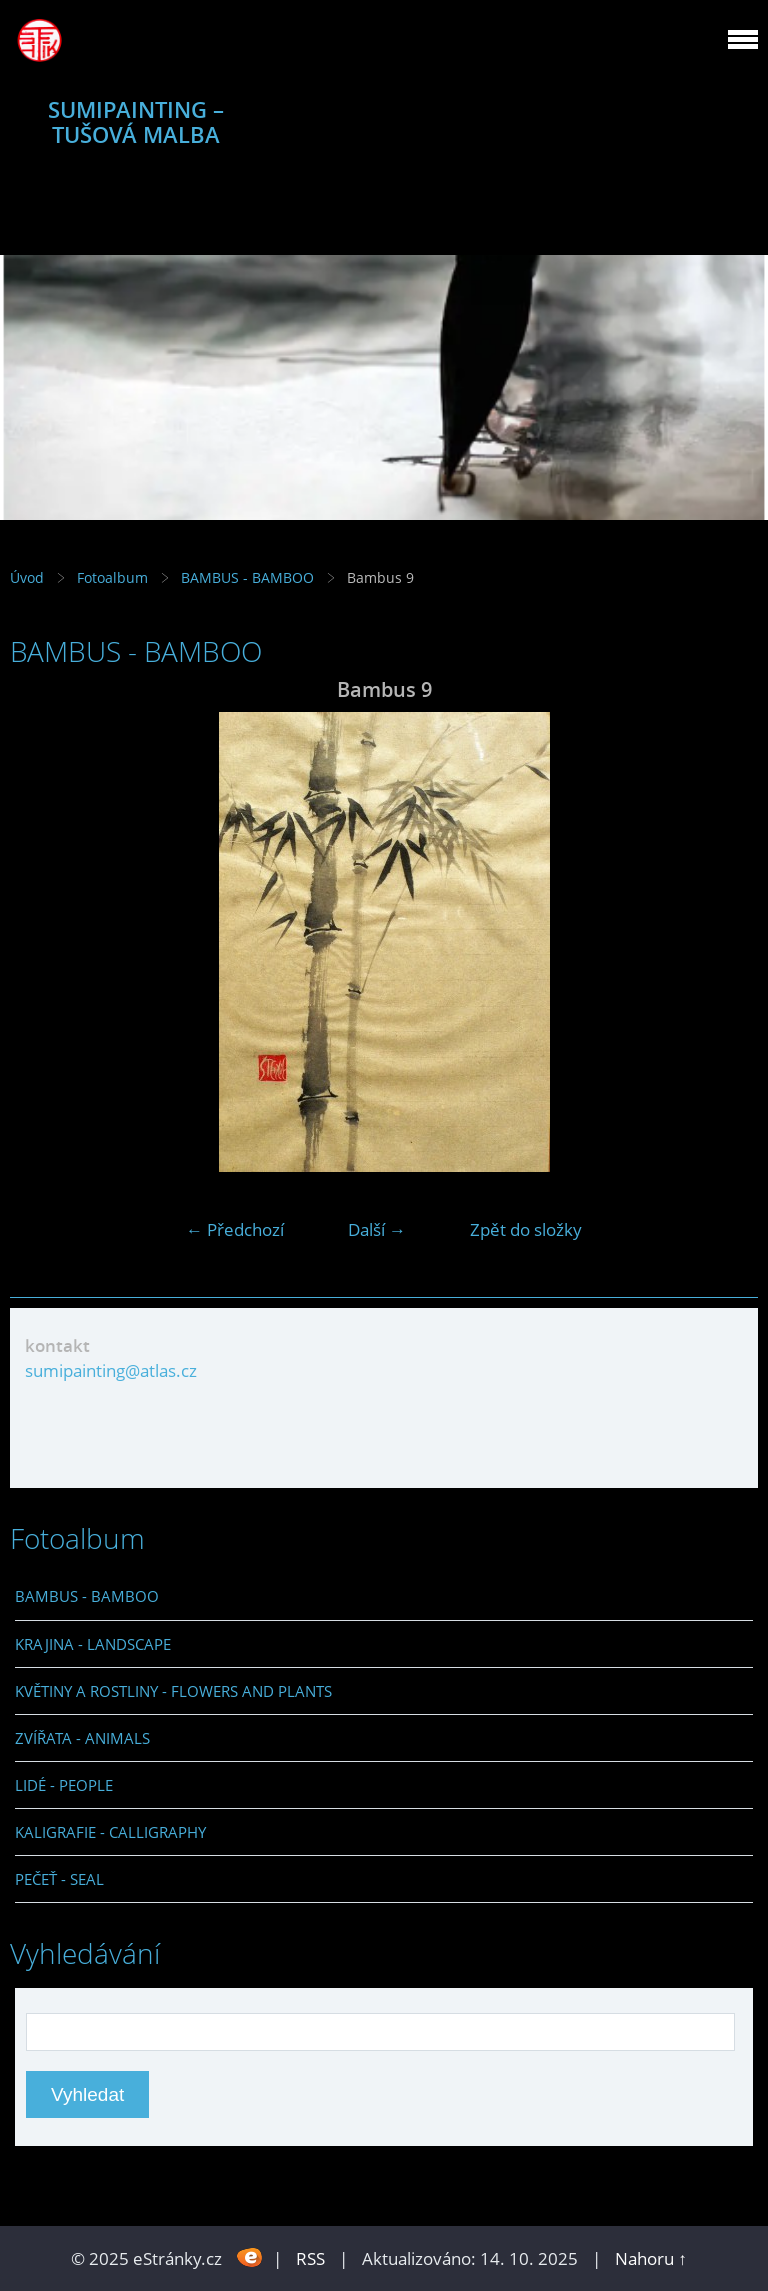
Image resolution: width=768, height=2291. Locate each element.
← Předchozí (235, 1229)
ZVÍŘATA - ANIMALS (82, 1738)
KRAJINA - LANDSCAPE (93, 1644)
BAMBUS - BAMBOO (247, 577)
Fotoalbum (112, 577)
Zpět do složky (526, 1229)
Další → (377, 1229)
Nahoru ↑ (651, 2258)
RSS (310, 2258)
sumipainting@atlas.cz (111, 1370)
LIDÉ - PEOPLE (64, 1785)
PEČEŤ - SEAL (59, 1879)
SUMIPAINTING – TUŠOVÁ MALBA (136, 122)
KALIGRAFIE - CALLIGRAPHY (110, 1832)
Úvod (27, 577)
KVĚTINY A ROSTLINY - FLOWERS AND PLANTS (173, 1691)
